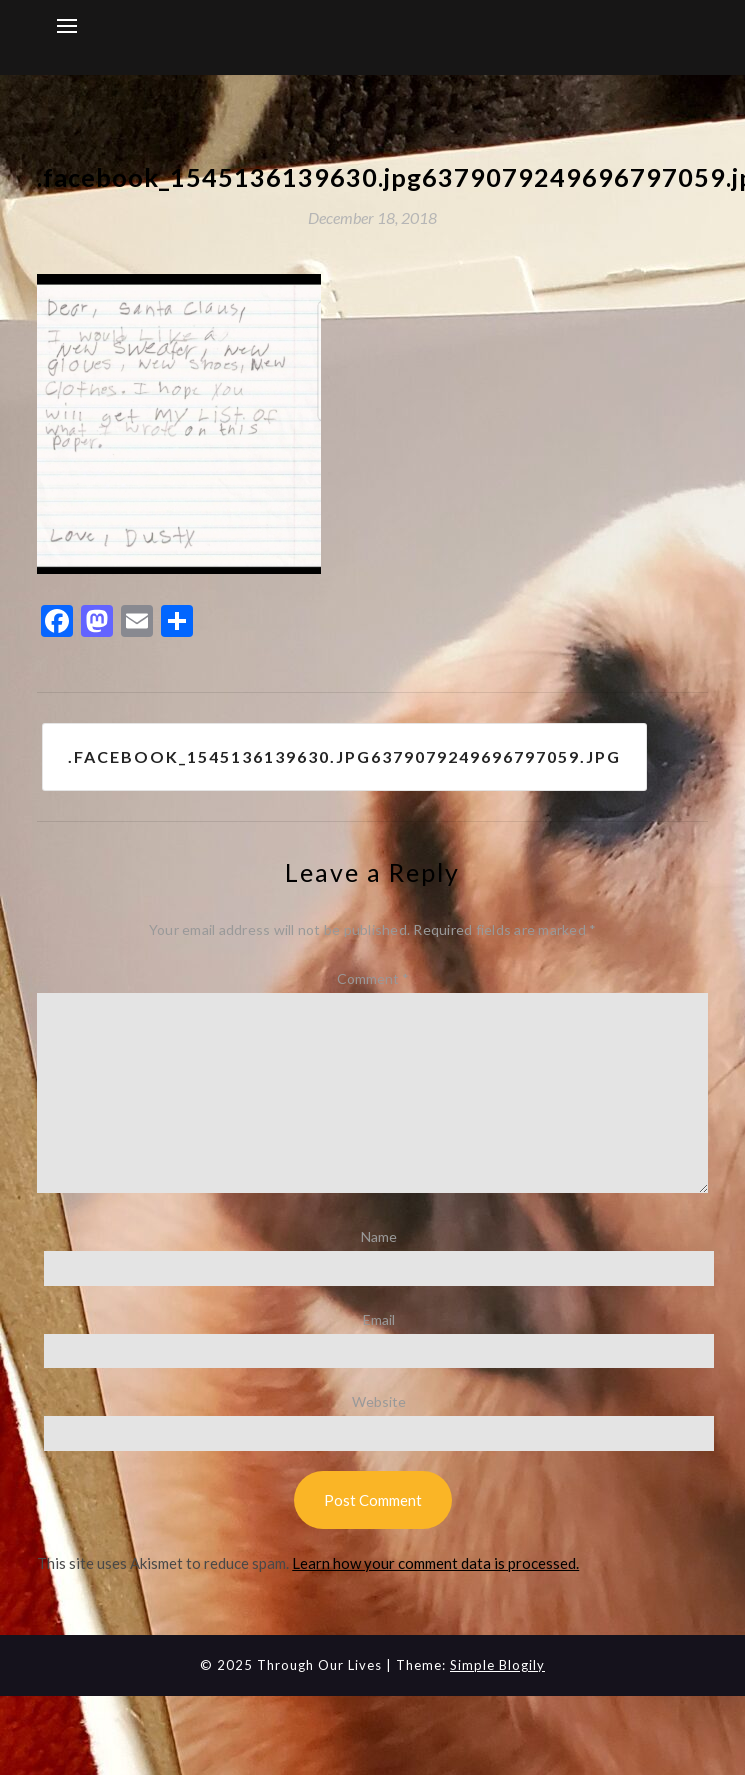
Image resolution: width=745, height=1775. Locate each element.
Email (379, 1319)
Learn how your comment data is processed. (435, 1563)
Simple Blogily (497, 1665)
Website (379, 1401)
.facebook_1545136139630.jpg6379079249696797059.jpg (344, 756)
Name (379, 1236)
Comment (373, 978)
